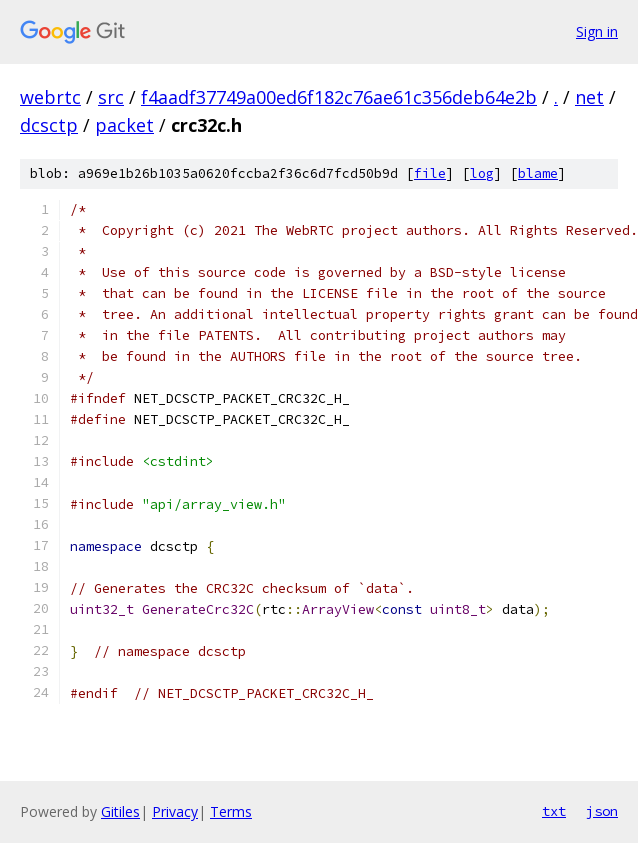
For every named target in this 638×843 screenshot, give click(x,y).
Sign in (597, 31)
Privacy (175, 811)
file (430, 173)
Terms (231, 811)
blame (538, 173)
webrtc (50, 97)
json (602, 811)
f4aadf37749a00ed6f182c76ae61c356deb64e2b (339, 97)
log (482, 173)
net (589, 97)
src (111, 97)
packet (124, 125)
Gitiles (120, 811)
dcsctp (49, 125)
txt (554, 811)
